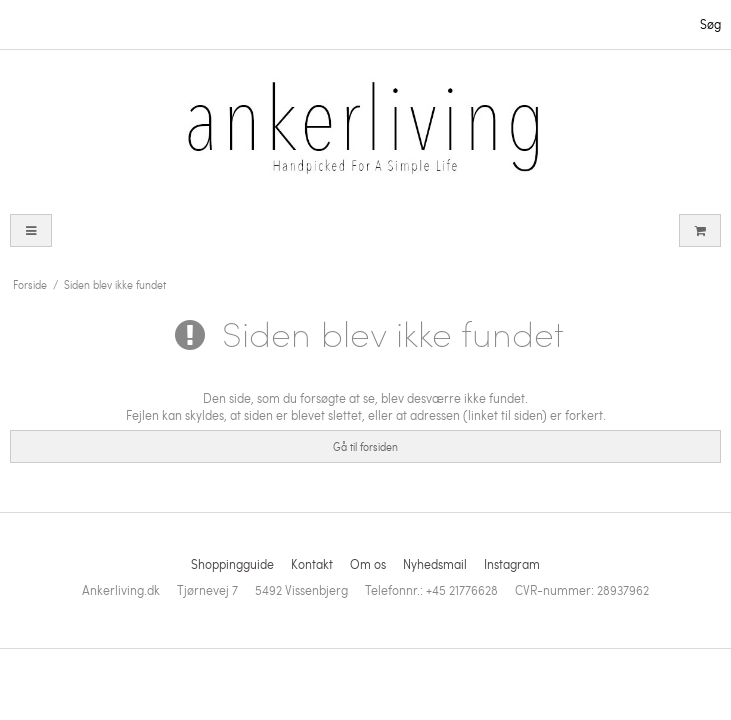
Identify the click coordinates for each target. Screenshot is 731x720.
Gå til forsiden (365, 446)
